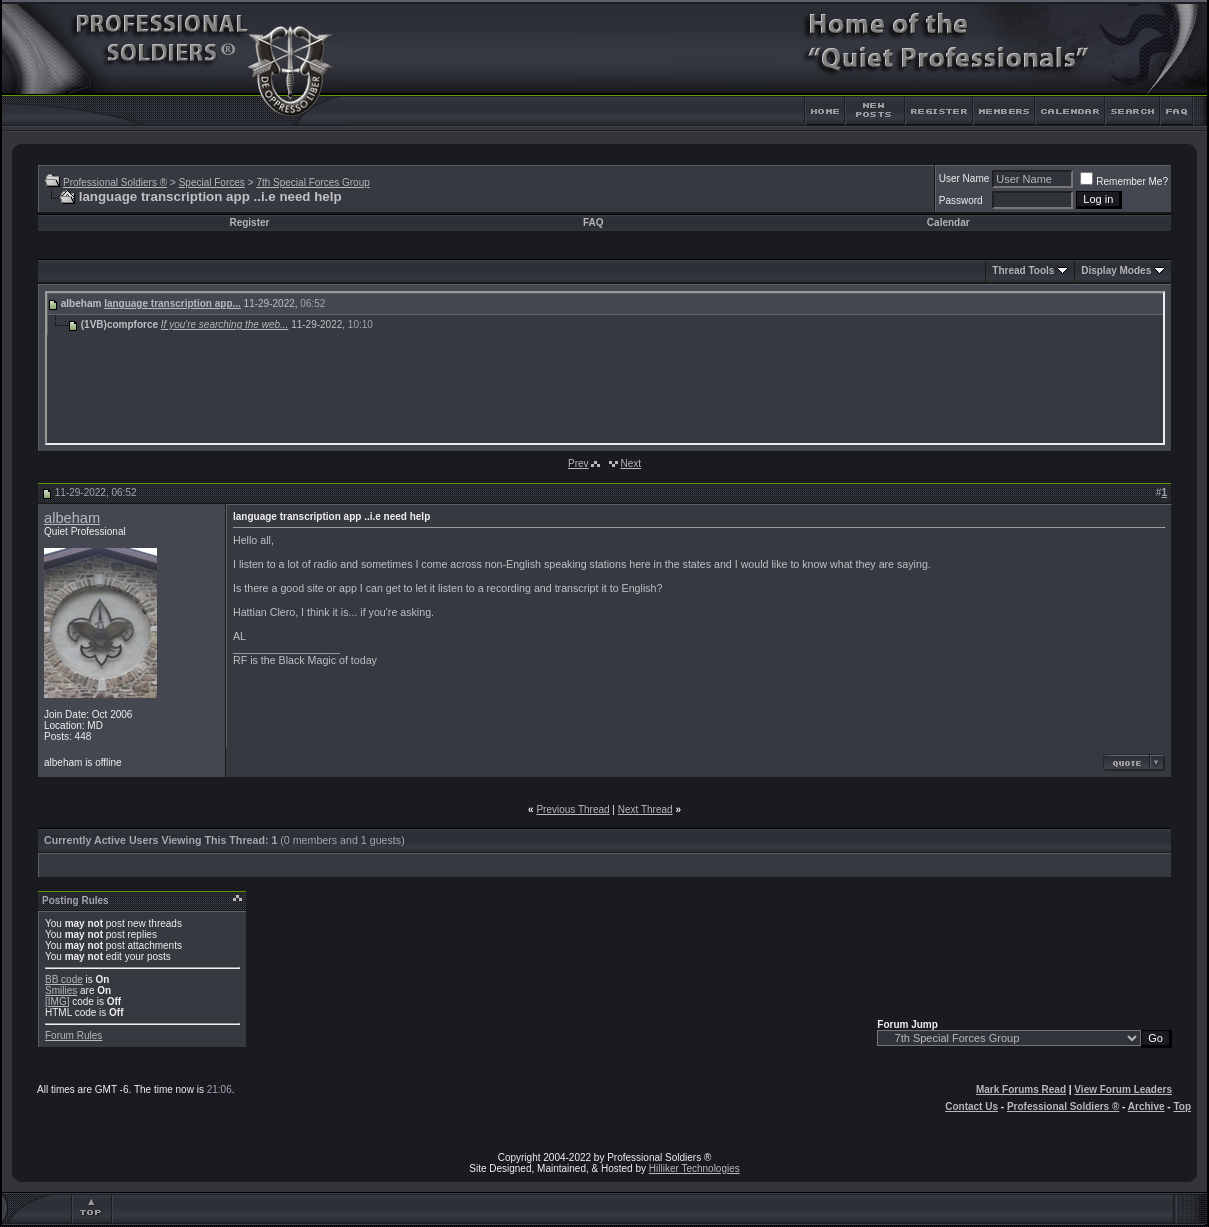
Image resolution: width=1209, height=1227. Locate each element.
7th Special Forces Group (312, 182)
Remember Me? (1124, 181)
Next (630, 463)
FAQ (593, 222)
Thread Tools (1023, 270)
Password (961, 200)
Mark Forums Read (1021, 1089)
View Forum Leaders (1123, 1089)
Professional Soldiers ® (115, 182)
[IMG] (57, 1001)
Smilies (61, 990)
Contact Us (971, 1106)
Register (249, 222)
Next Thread (645, 809)
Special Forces (212, 182)
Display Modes (1116, 270)
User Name (964, 178)
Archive (1146, 1106)
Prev (578, 463)
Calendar (948, 222)
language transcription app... (172, 303)
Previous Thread (572, 809)
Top (1182, 1106)
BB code (64, 979)
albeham (72, 518)
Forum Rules (73, 1035)
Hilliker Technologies (694, 1168)
